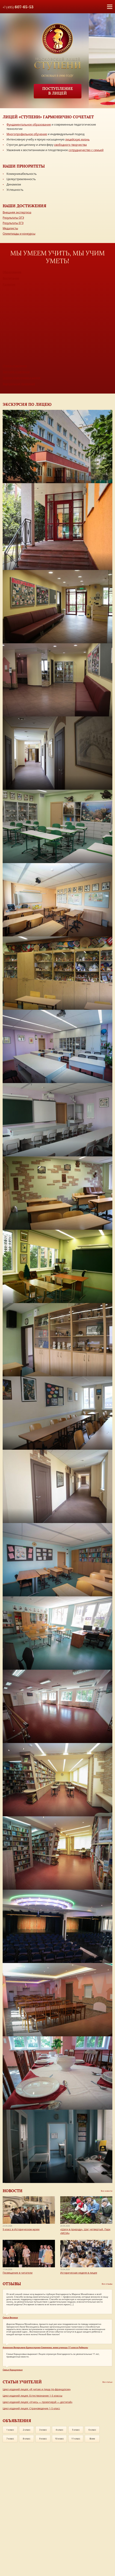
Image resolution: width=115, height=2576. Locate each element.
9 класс (43, 2438)
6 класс (92, 2429)
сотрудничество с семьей (86, 150)
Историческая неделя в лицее (78, 2272)
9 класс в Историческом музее (21, 2229)
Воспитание (11, 278)
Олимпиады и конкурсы (19, 234)
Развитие (9, 284)
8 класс (26, 2438)
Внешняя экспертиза (17, 212)
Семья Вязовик (10, 2317)
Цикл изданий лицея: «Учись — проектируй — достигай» (37, 2402)
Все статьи (107, 2382)
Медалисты (10, 228)
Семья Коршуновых (13, 2369)
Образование (12, 272)
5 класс (76, 2429)
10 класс (59, 2438)
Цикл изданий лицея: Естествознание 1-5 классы (32, 2395)
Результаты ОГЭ (13, 218)
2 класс (26, 2429)
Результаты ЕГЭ (13, 223)
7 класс (10, 2438)
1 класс (10, 2429)
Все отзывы (107, 2284)
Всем (92, 2438)
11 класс (75, 2438)
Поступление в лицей (57, 91)
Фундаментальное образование (29, 124)
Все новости (106, 2191)
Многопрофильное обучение (27, 134)
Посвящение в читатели (18, 2272)
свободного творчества (70, 145)
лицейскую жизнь (77, 139)
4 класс (59, 2429)
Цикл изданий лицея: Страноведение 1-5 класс (31, 2408)
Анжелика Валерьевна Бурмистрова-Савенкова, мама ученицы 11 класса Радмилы (45, 2347)
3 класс (43, 2429)
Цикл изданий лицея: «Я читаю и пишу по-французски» (37, 2389)
